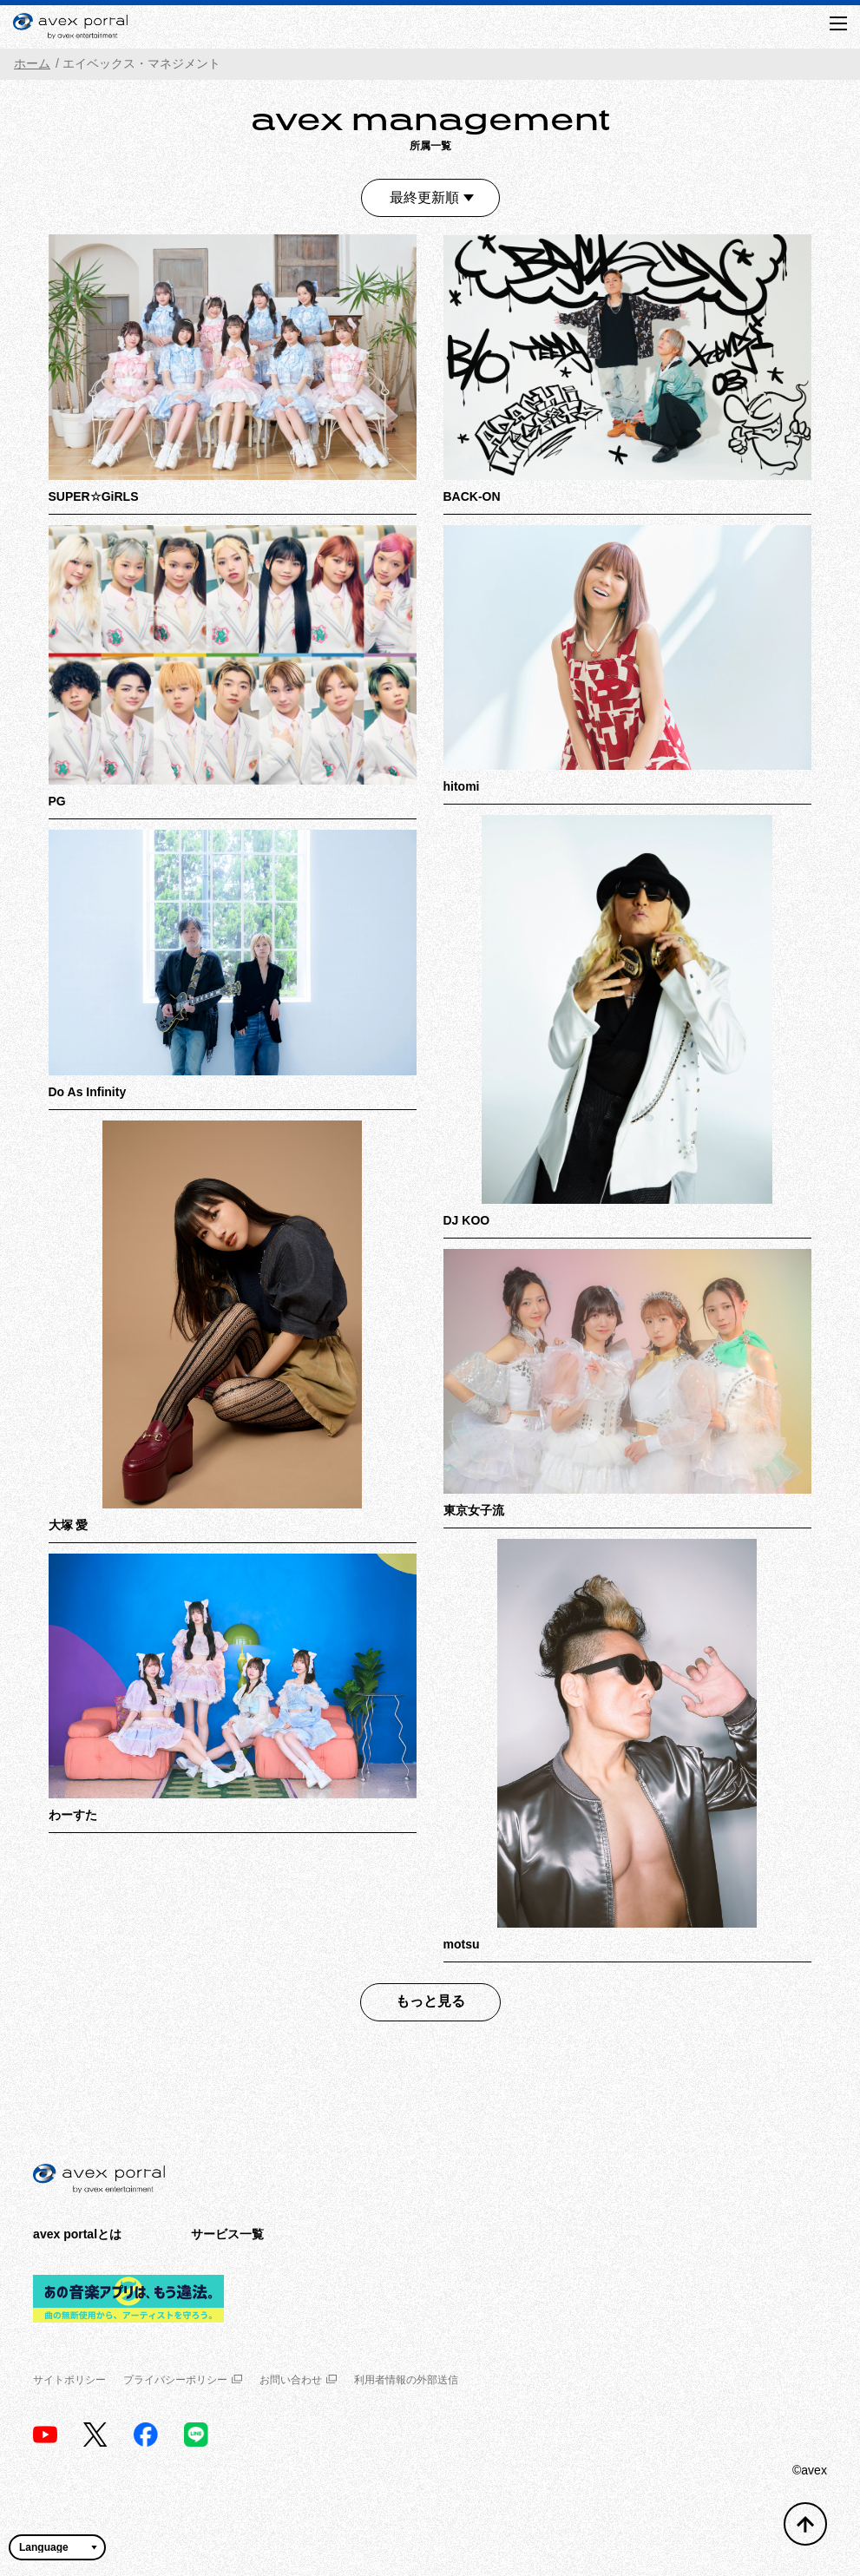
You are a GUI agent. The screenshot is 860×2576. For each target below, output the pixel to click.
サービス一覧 (227, 2234)
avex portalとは (77, 2234)
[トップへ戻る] (805, 2524)
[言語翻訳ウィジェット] (57, 2547)
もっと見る (430, 2001)
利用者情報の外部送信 (406, 2380)
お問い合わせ (298, 2380)
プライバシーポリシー (182, 2380)
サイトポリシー (69, 2380)
